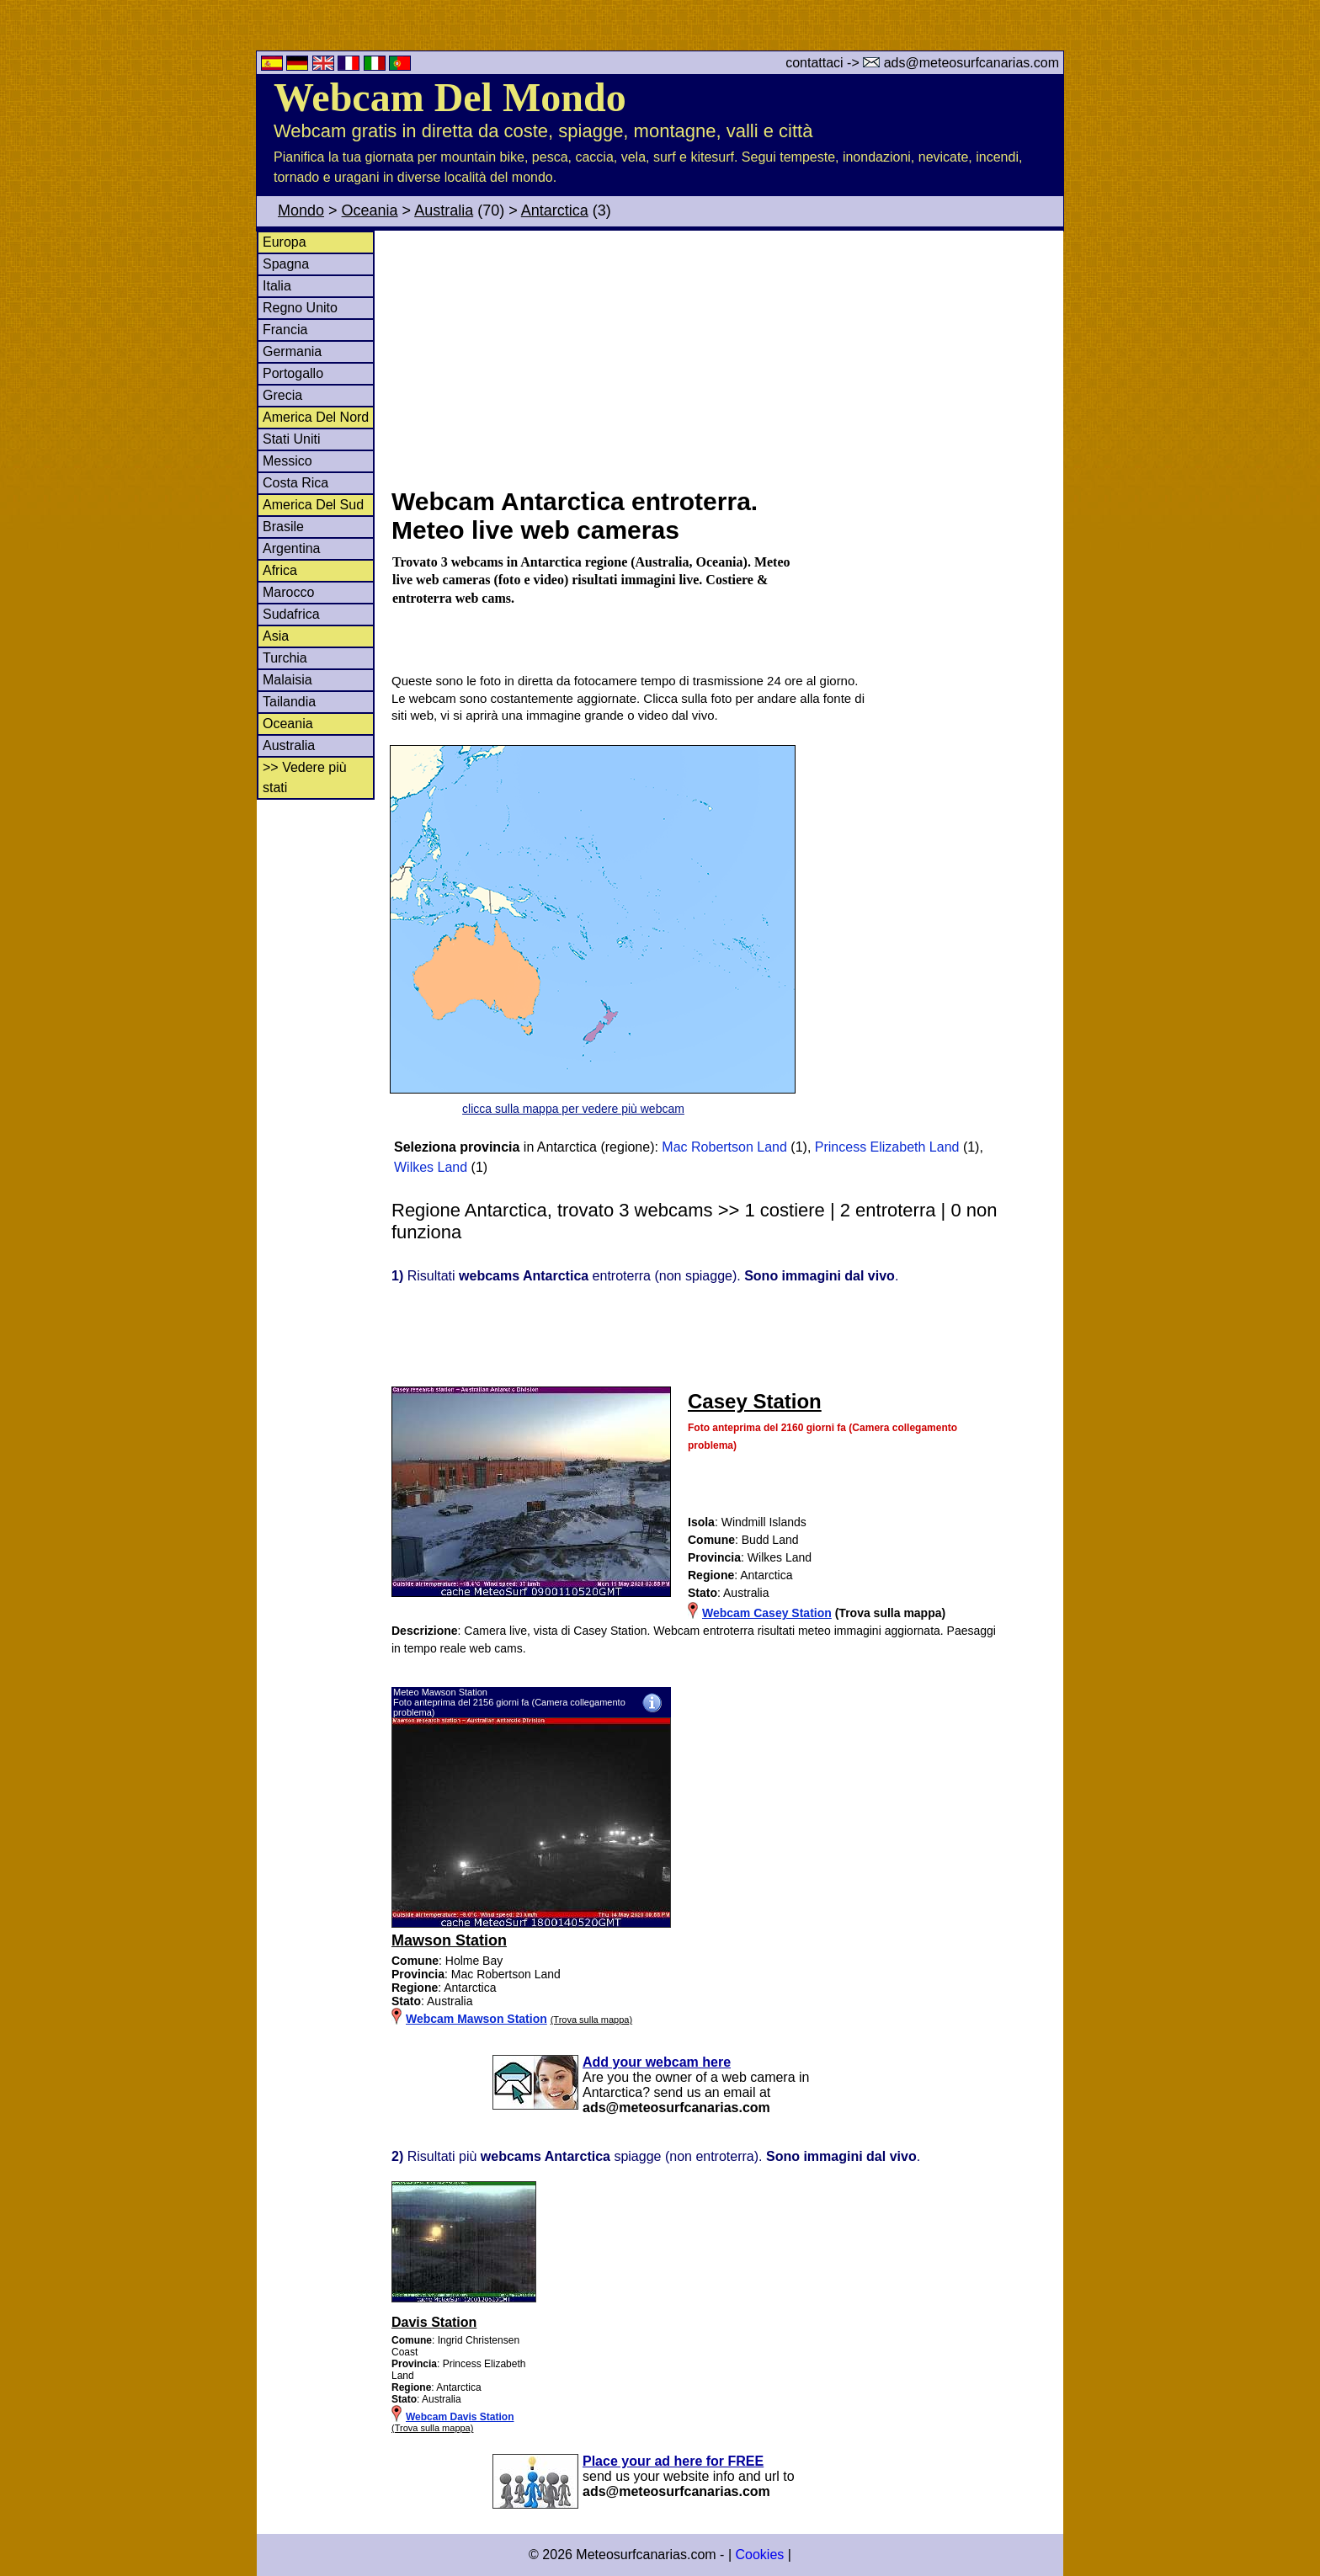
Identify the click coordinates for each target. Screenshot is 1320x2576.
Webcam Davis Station (460, 2417)
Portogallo (293, 373)
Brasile (283, 526)
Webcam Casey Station (767, 1613)
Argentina (292, 548)
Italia (277, 286)
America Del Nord (316, 417)
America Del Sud (313, 505)
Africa (280, 570)
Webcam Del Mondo (450, 97)
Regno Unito (300, 308)
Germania (292, 351)
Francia (285, 329)
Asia (276, 636)
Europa (284, 242)
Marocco (288, 592)
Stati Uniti (291, 439)
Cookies (759, 2554)
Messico (287, 461)
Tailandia (289, 702)
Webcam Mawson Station (476, 2018)
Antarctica (554, 210)
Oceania (370, 210)
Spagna (286, 264)
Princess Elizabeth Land (887, 1147)
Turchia (285, 658)
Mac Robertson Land (724, 1147)
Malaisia (287, 680)
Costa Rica (295, 483)
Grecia (282, 395)
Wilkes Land (430, 1167)
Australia (443, 210)
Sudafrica (291, 614)
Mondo (301, 210)
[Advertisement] (726, 357)
